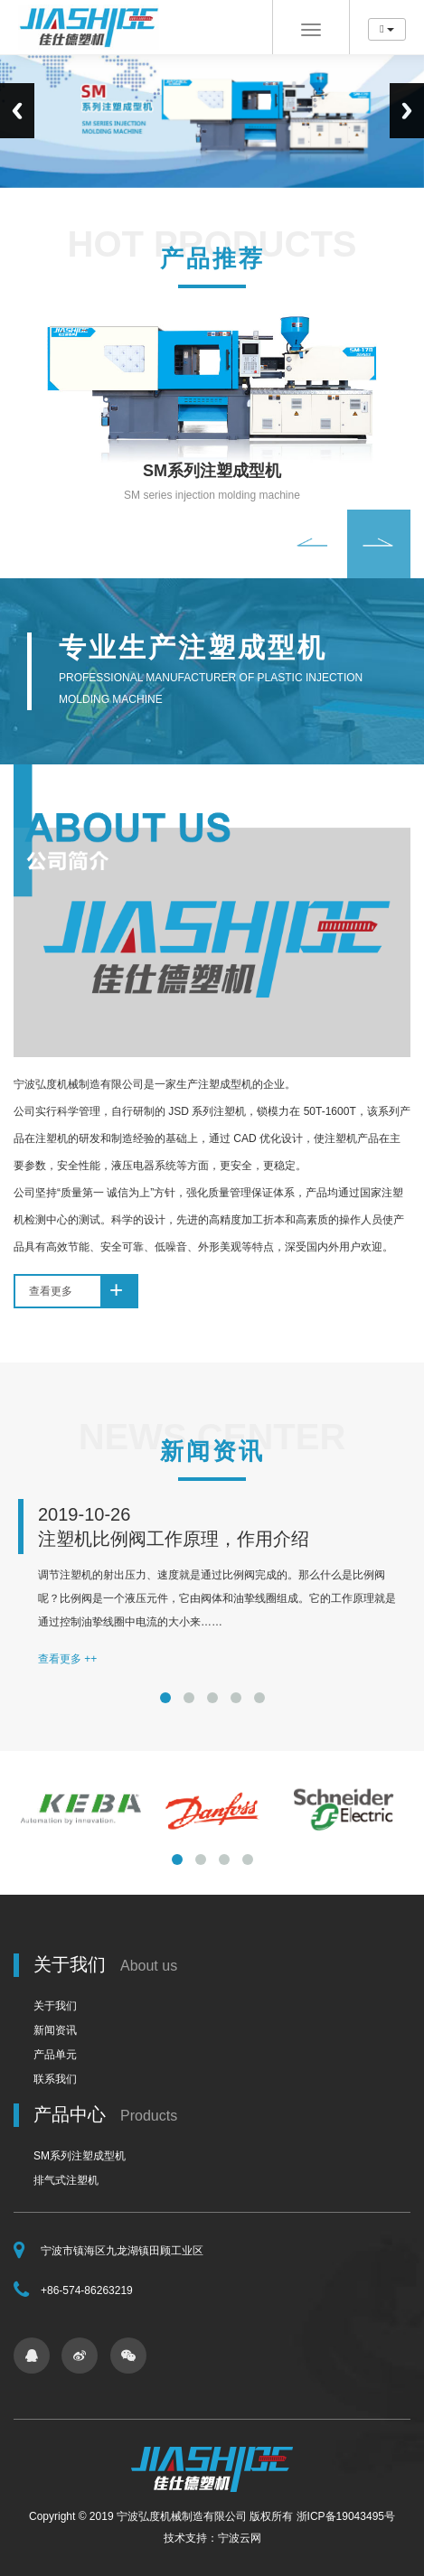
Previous (17, 110)
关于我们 (55, 2006)
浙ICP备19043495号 (346, 2516)
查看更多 (83, 1291)
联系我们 (55, 2079)
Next (407, 110)
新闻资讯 (55, 2030)
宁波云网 (239, 2538)
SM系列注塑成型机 (79, 2156)
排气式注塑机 (66, 2180)
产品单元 (55, 2054)
